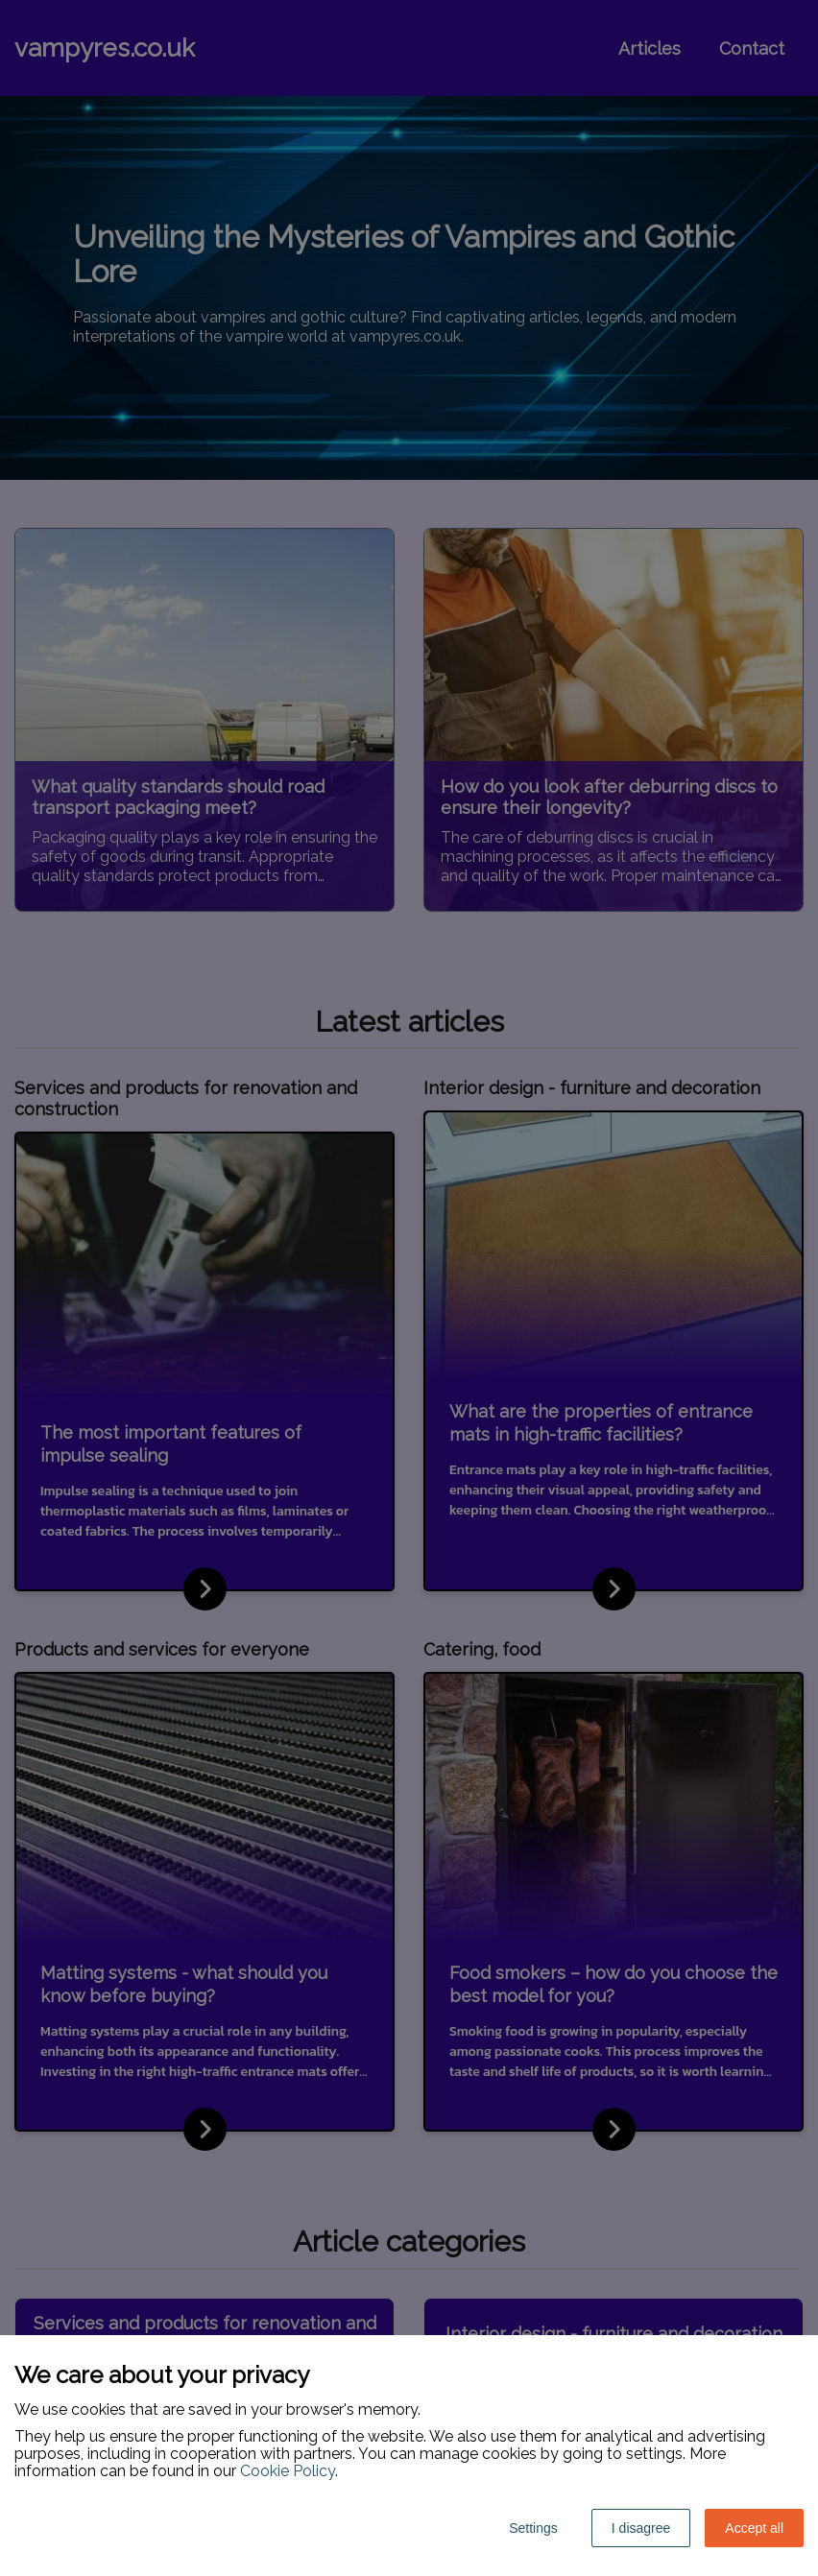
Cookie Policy (287, 2471)
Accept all (754, 2528)
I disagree (641, 2528)
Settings (533, 2528)
